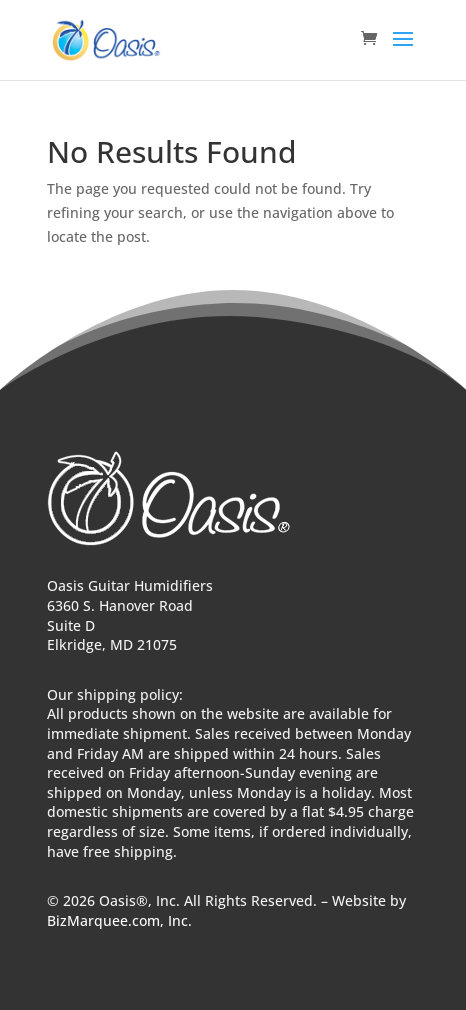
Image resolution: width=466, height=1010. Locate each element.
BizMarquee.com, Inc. (119, 920)
